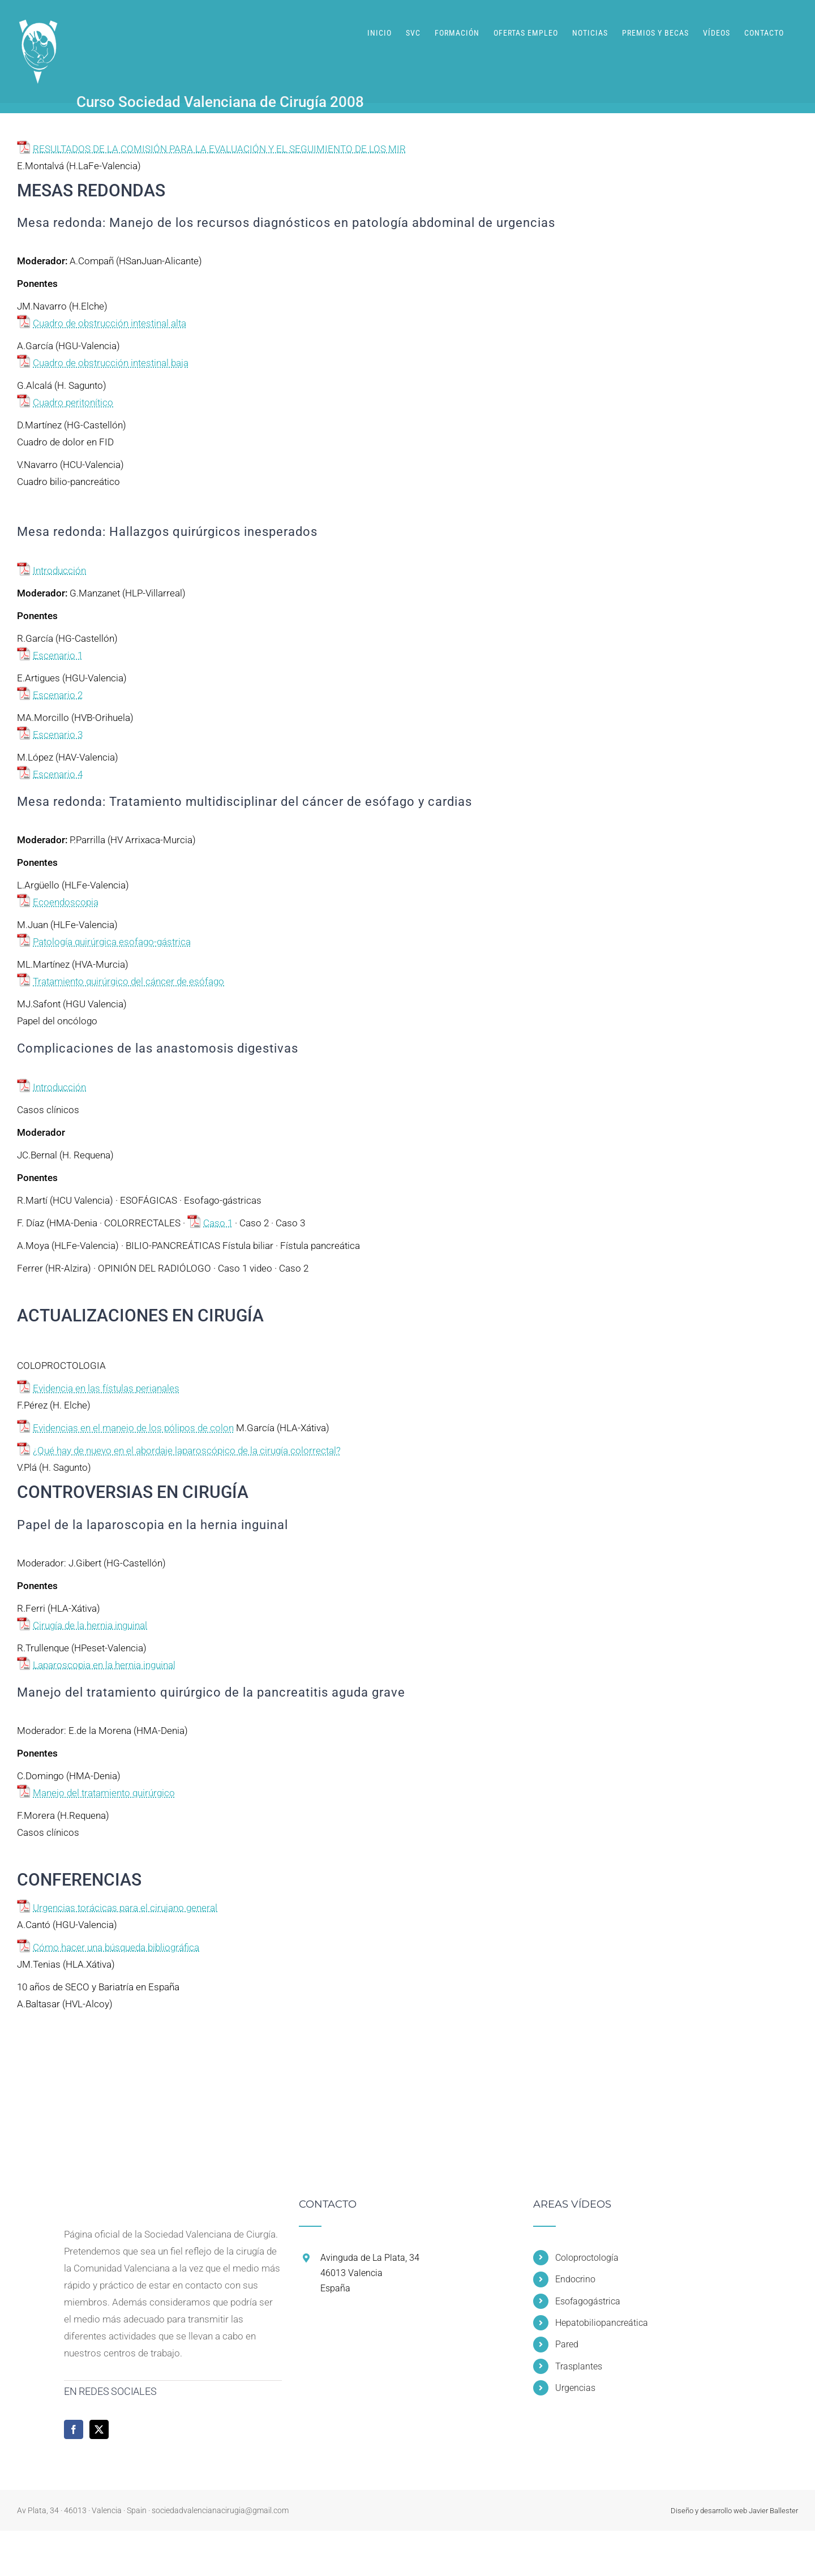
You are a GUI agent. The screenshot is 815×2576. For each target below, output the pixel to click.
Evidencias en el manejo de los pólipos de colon (133, 1427)
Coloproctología (587, 2257)
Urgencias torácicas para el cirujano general (125, 1907)
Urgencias (575, 2387)
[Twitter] (99, 2429)
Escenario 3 (58, 734)
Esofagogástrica (587, 2301)
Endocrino (575, 2279)
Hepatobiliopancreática (601, 2322)
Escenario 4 (58, 774)
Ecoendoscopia (65, 902)
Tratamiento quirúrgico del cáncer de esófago (128, 981)
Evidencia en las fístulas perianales (106, 1388)
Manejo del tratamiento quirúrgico (104, 1792)
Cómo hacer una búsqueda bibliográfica (116, 1947)
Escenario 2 (58, 695)
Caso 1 (218, 1223)
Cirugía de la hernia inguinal (90, 1625)
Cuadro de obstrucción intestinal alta (109, 323)
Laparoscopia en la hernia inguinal (104, 1665)
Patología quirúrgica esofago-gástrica (112, 941)
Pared (566, 2344)
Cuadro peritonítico (73, 402)
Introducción (59, 570)
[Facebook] (73, 2429)
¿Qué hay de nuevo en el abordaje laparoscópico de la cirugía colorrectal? (187, 1450)
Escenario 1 (58, 655)
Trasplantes (578, 2366)
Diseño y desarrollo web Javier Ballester (734, 2510)
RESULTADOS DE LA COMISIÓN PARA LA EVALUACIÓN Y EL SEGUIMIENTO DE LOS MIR (219, 148)
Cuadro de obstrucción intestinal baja (110, 362)
